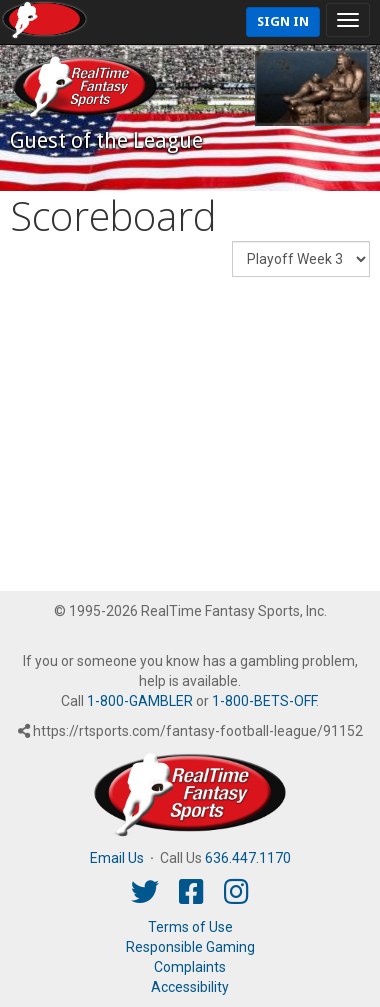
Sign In (283, 21)
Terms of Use (190, 927)
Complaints (190, 967)
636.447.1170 (248, 858)
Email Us (117, 858)
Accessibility (190, 987)
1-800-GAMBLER (140, 701)
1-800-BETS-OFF (264, 701)
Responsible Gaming (190, 947)
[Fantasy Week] (301, 259)
